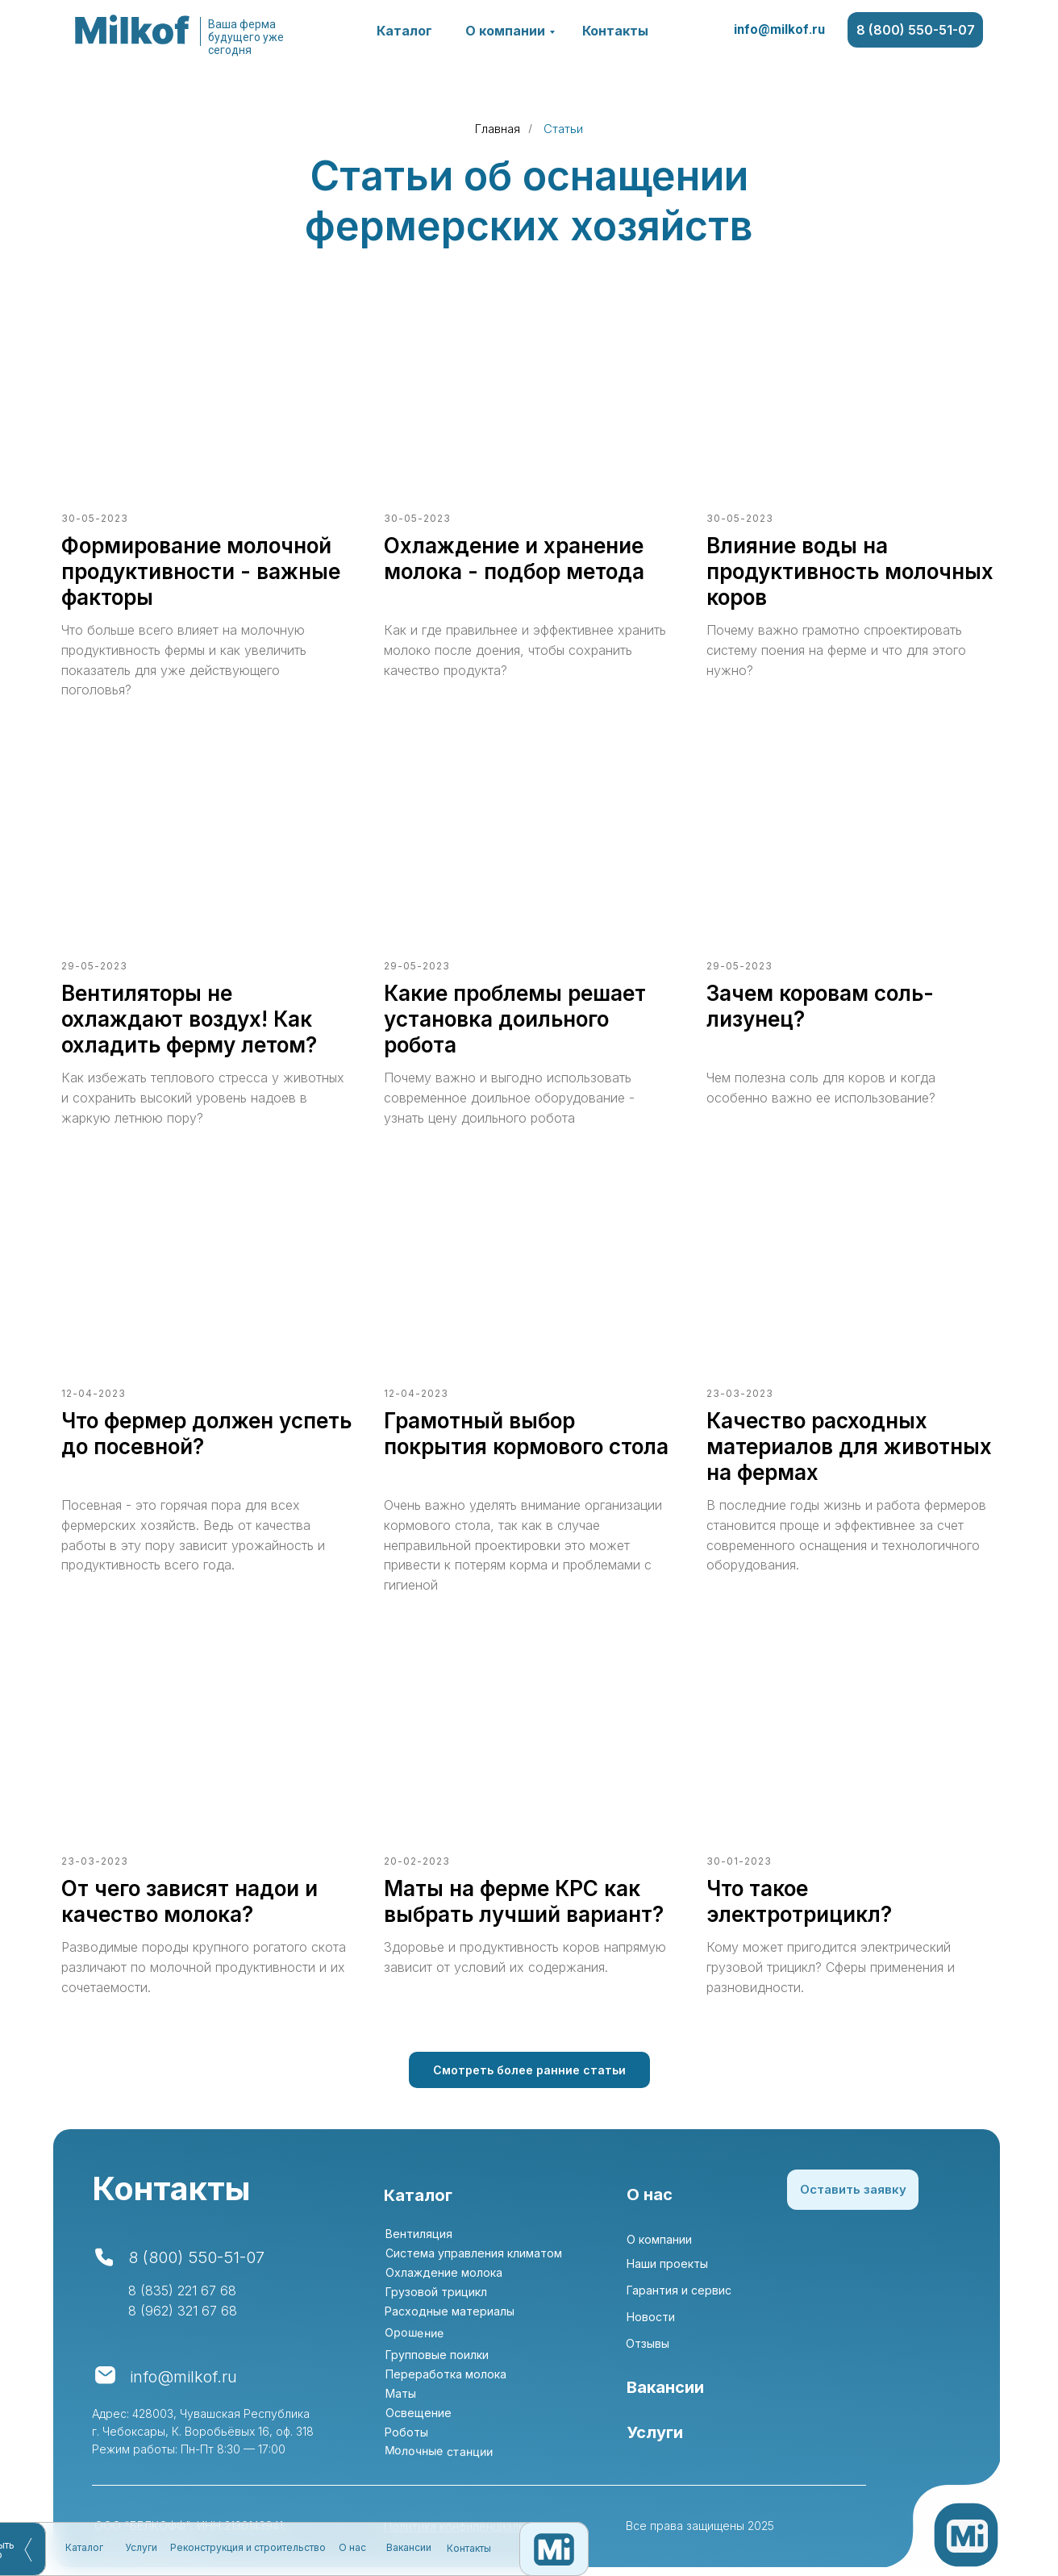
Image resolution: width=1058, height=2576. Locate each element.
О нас (352, 552)
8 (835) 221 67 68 (182, 2290)
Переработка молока (445, 2374)
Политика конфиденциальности (470, 2526)
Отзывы (647, 2343)
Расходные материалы (449, 2311)
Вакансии (408, 552)
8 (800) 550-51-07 (915, 30)
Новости (651, 2317)
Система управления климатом (473, 2253)
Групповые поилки (437, 2354)
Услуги (141, 552)
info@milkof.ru (779, 29)
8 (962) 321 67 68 (182, 2311)
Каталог (404, 31)
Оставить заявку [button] (853, 2189)
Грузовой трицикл (436, 2292)
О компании (505, 31)
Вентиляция (418, 2233)
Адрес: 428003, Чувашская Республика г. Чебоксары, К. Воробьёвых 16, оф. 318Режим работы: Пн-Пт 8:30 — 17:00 (203, 2431)
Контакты (615, 31)
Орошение (414, 2332)
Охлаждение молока (443, 2272)
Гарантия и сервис (679, 2290)
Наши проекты (667, 2263)
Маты (400, 2393)
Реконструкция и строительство (248, 552)
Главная (497, 128)
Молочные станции (439, 2450)
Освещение (418, 2413)
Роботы (406, 2432)
